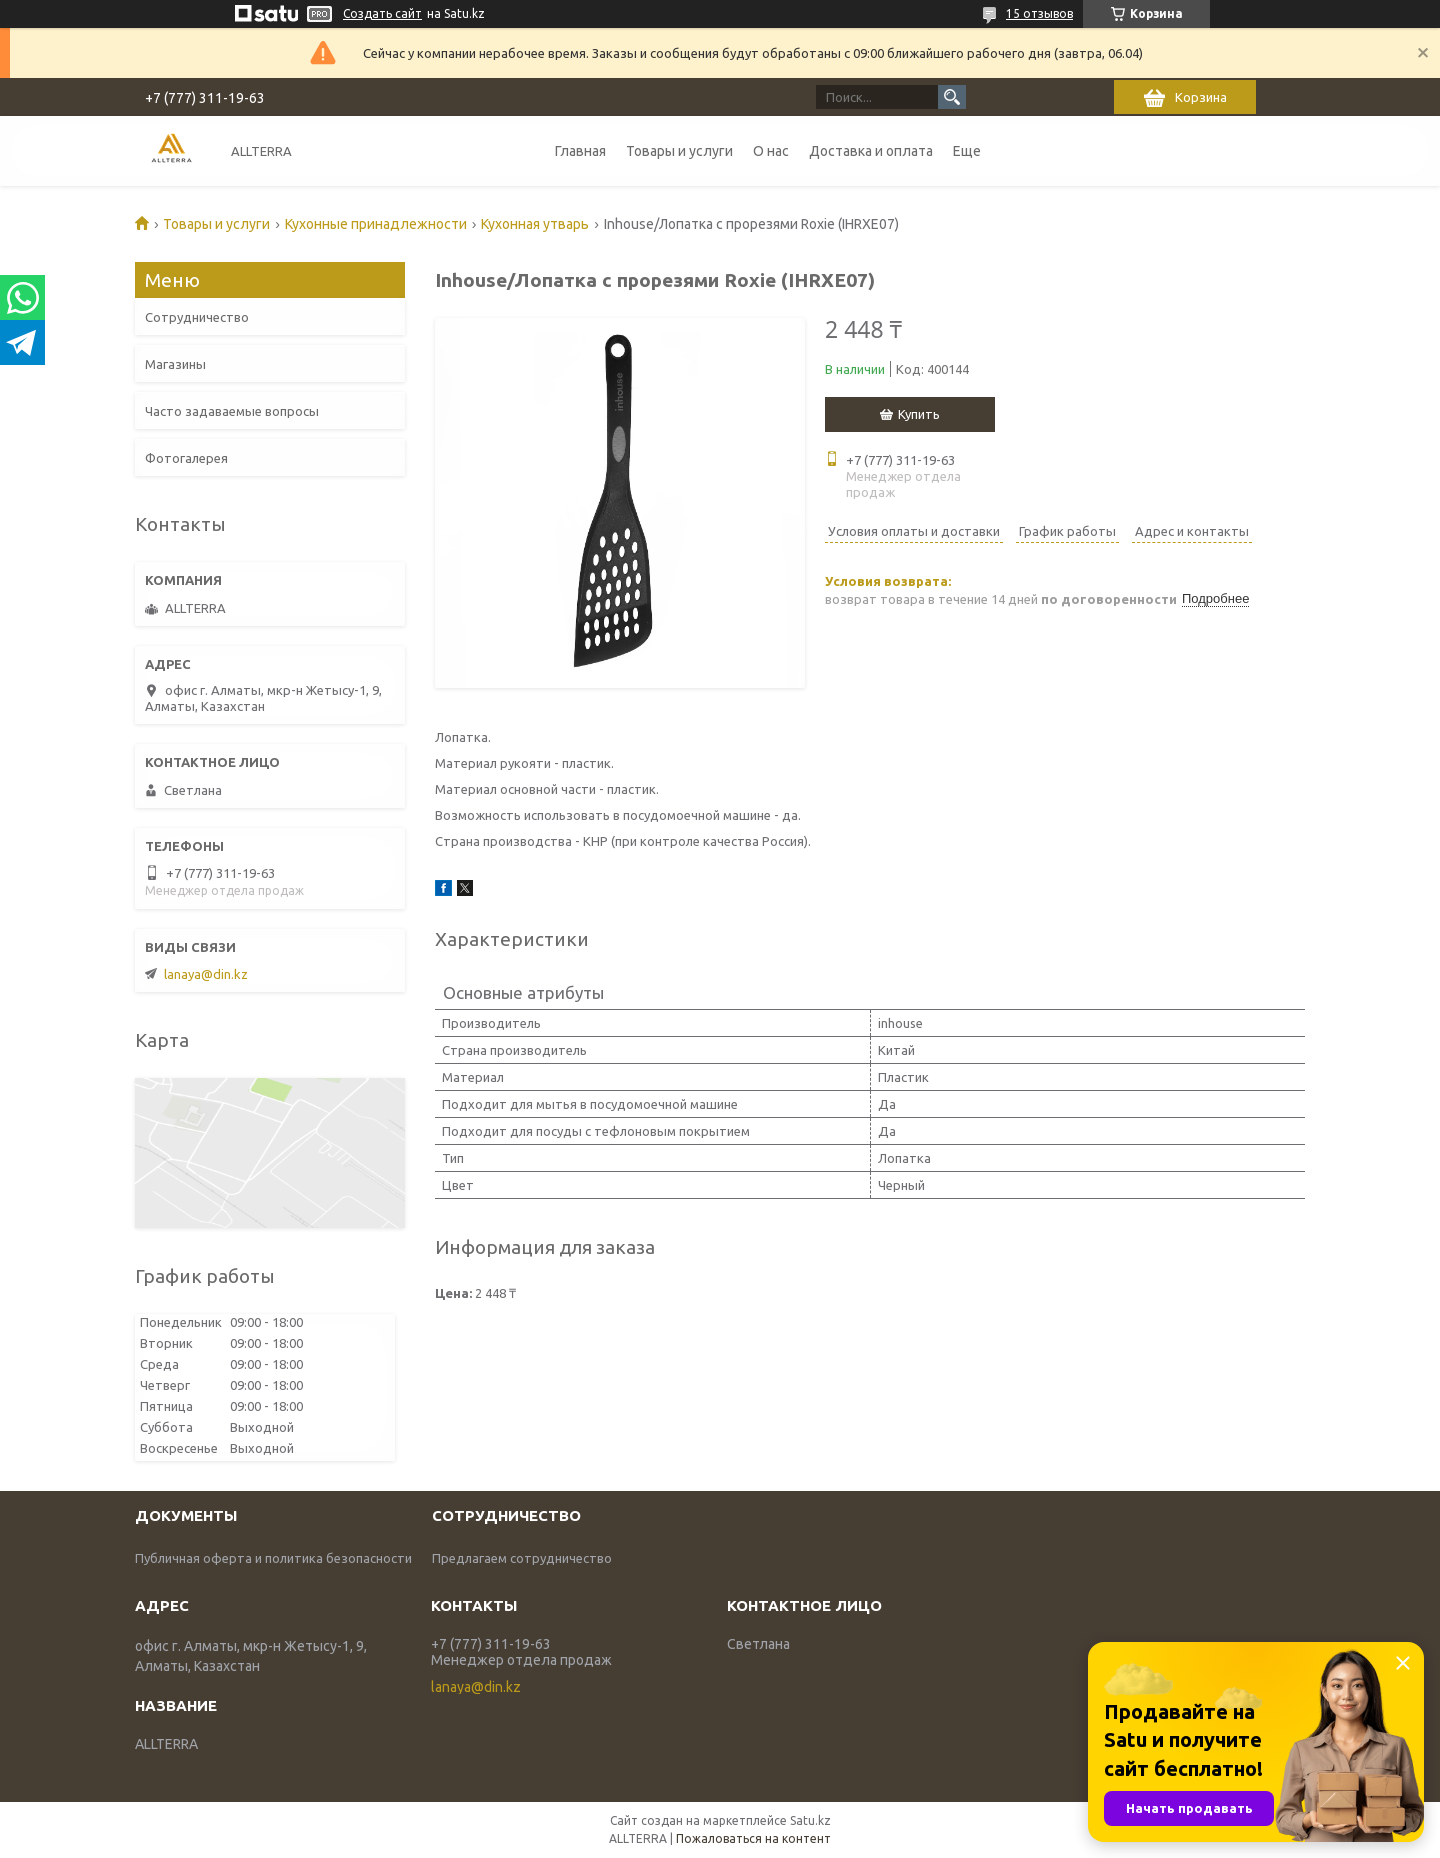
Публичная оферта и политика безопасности (273, 1558)
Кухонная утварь (535, 224)
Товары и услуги (679, 151)
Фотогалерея (186, 458)
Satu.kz (810, 1820)
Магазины (175, 364)
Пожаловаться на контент (753, 1838)
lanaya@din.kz (206, 974)
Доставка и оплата (871, 151)
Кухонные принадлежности (376, 224)
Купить (919, 414)
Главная (580, 151)
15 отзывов (1039, 13)
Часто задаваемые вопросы (232, 411)
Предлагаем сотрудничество (522, 1558)
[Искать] (952, 97)
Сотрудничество (197, 317)
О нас (771, 151)
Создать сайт (382, 13)
